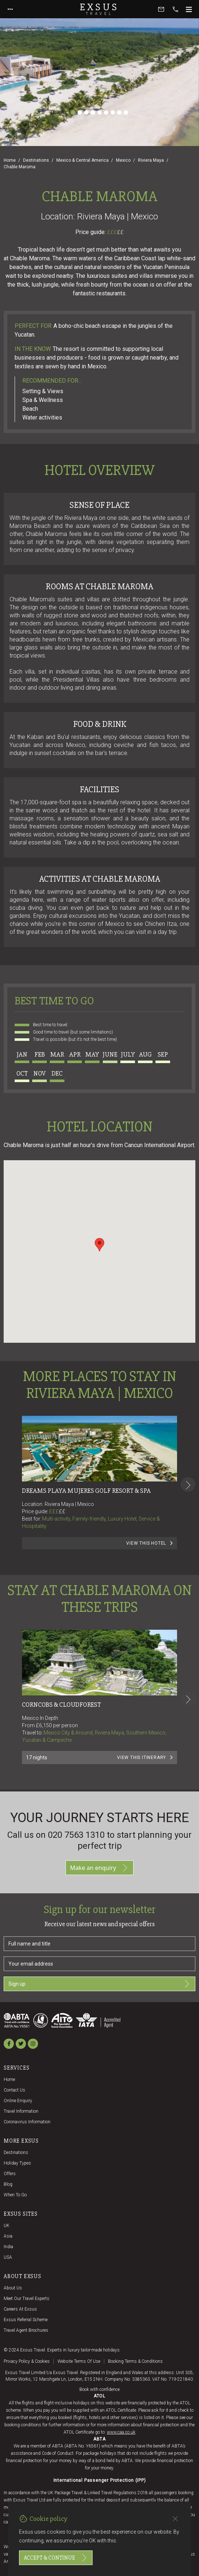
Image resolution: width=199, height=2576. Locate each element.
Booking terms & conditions (135, 2361)
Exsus (99, 9)
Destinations (36, 160)
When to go (15, 2194)
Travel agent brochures (26, 2330)
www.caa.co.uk (121, 2432)
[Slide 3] (86, 112)
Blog (8, 2184)
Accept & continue (56, 2557)
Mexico (123, 160)
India (8, 2246)
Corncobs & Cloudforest (61, 1705)
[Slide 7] (112, 112)
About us (13, 2288)
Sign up (99, 1983)
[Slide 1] (73, 112)
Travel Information (21, 2111)
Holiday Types (17, 2163)
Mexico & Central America (82, 160)
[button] (99, 1244)
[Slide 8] (119, 112)
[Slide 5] (99, 112)
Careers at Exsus (20, 2309)
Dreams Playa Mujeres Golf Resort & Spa (86, 1491)
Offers (10, 2173)
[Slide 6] (106, 112)
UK (7, 2225)
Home (10, 160)
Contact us (14, 2090)
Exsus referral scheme (26, 2319)
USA (8, 2257)
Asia (8, 2236)
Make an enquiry (99, 1868)
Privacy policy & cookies (27, 2361)
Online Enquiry (18, 2100)
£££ (115, 232)
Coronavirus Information (27, 2121)
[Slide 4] (93, 112)
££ (120, 232)
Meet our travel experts (26, 2298)
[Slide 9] (126, 112)
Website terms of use (78, 2361)
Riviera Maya (151, 160)
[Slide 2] (80, 112)
